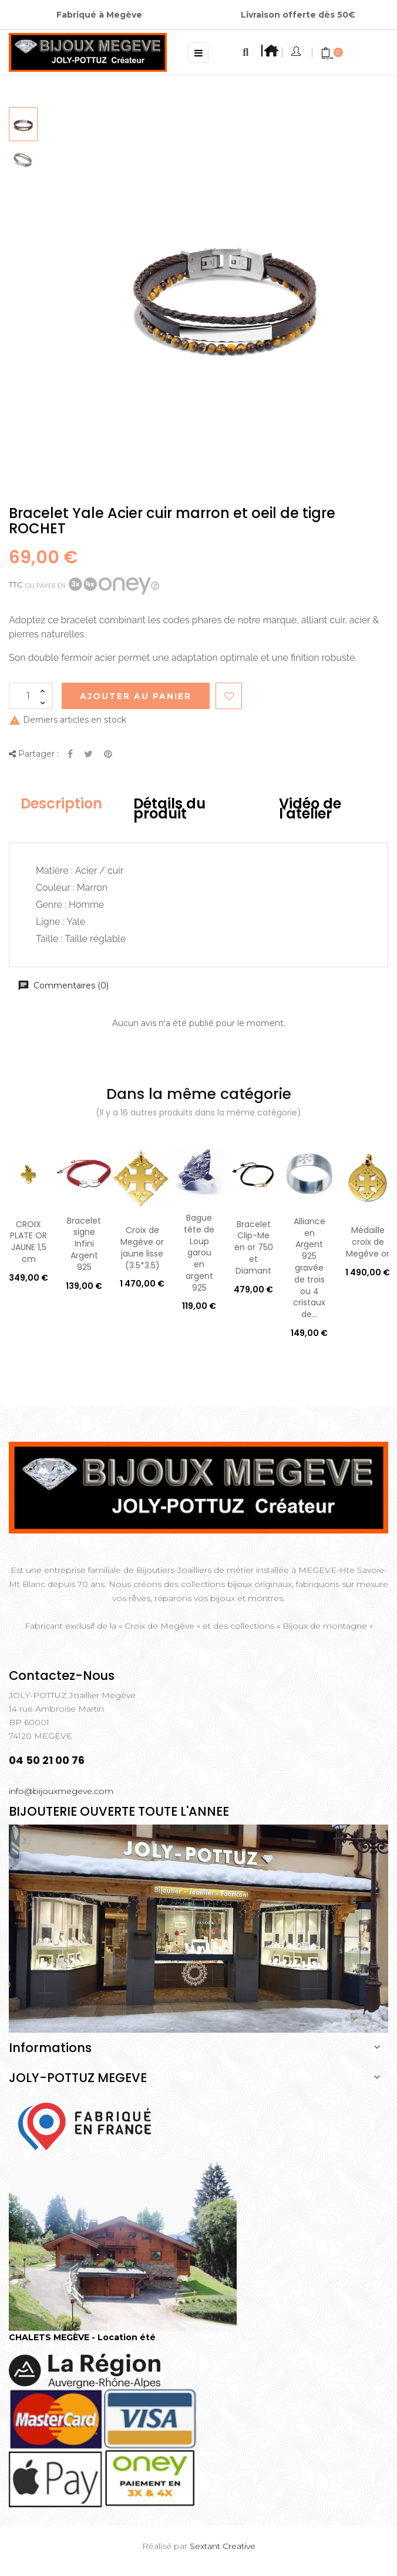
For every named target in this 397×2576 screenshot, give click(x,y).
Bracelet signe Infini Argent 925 (84, 1244)
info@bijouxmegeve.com (61, 1791)
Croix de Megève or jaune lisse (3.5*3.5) (142, 1247)
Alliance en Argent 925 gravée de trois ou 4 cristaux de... (309, 1267)
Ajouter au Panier (135, 696)
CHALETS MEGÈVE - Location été (82, 2337)
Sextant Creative (222, 2546)
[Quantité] (31, 696)
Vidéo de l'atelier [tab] (310, 809)
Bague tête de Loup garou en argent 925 (199, 1253)
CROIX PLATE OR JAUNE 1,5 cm (28, 1241)
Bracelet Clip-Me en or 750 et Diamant (253, 1247)
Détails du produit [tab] (169, 809)
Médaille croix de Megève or (367, 1241)
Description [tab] (61, 803)
